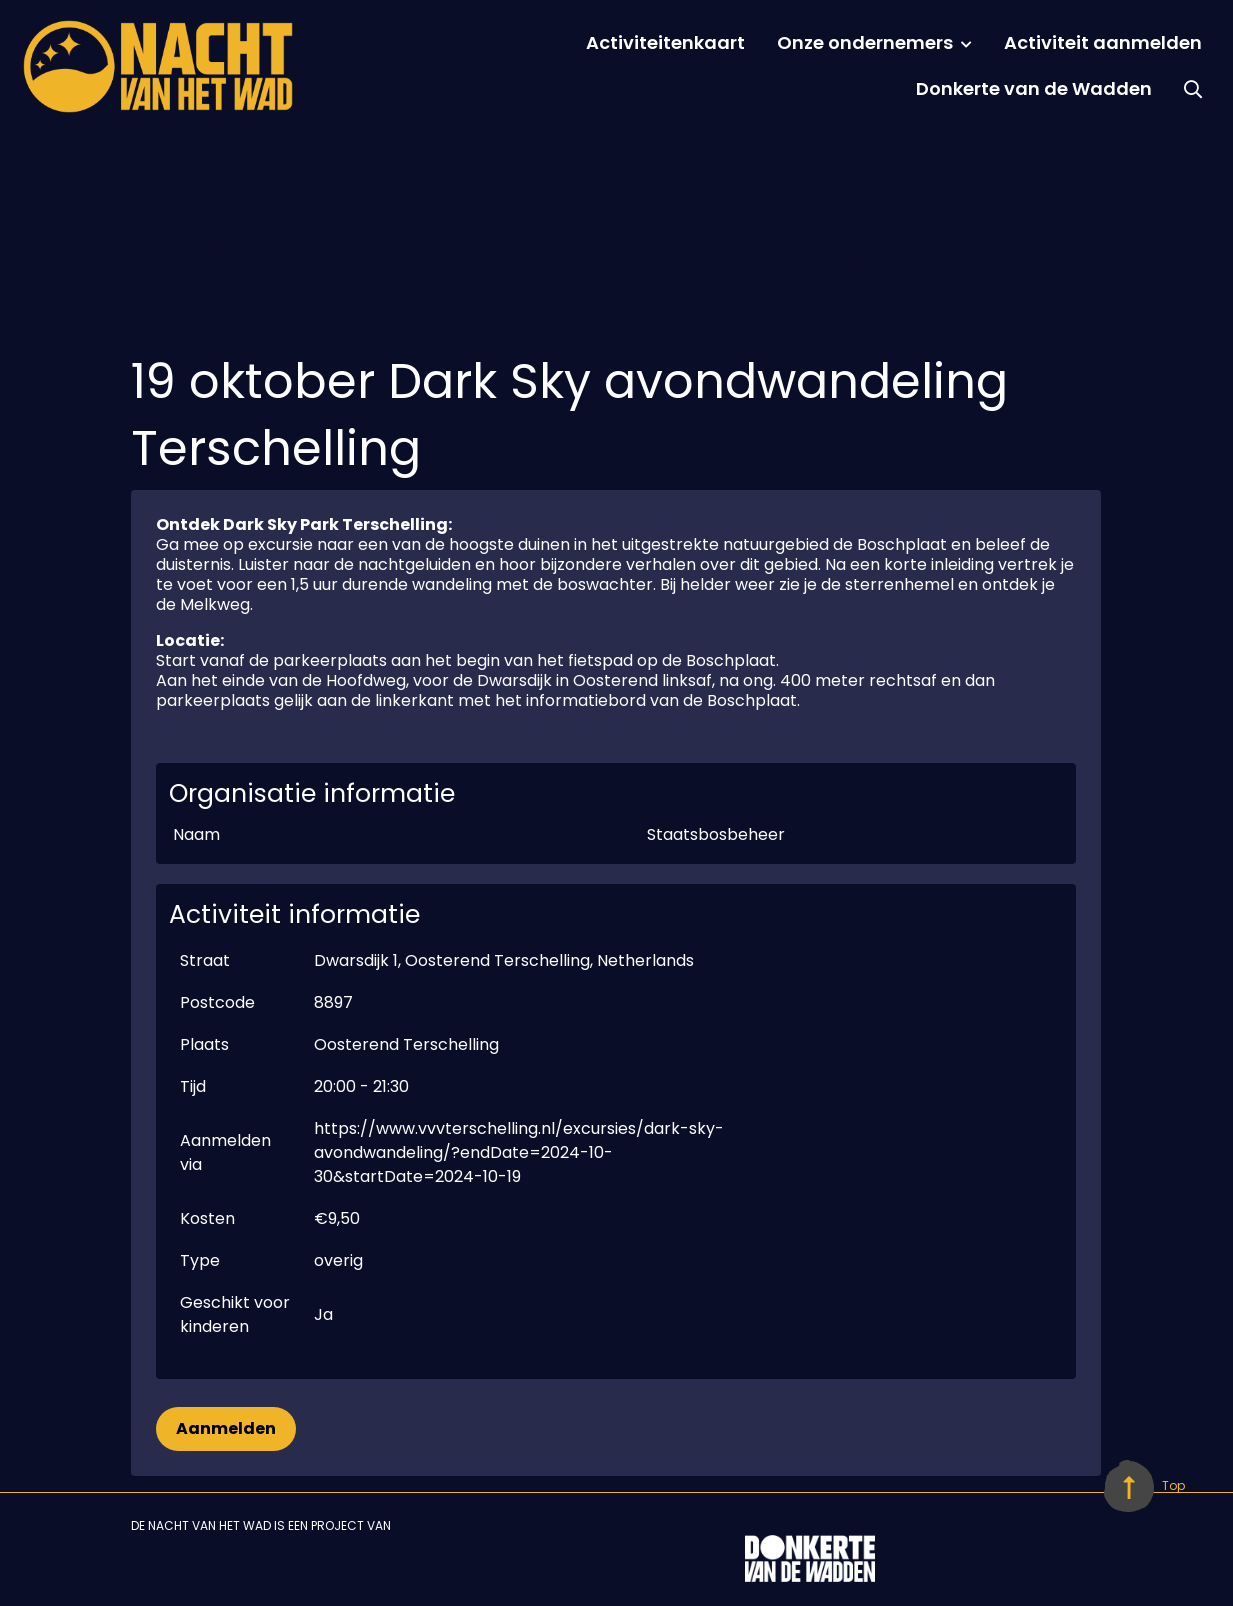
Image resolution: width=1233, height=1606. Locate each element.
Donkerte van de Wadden (1034, 88)
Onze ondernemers (865, 42)
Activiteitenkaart (665, 42)
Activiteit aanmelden (1103, 42)
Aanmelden (226, 1428)
